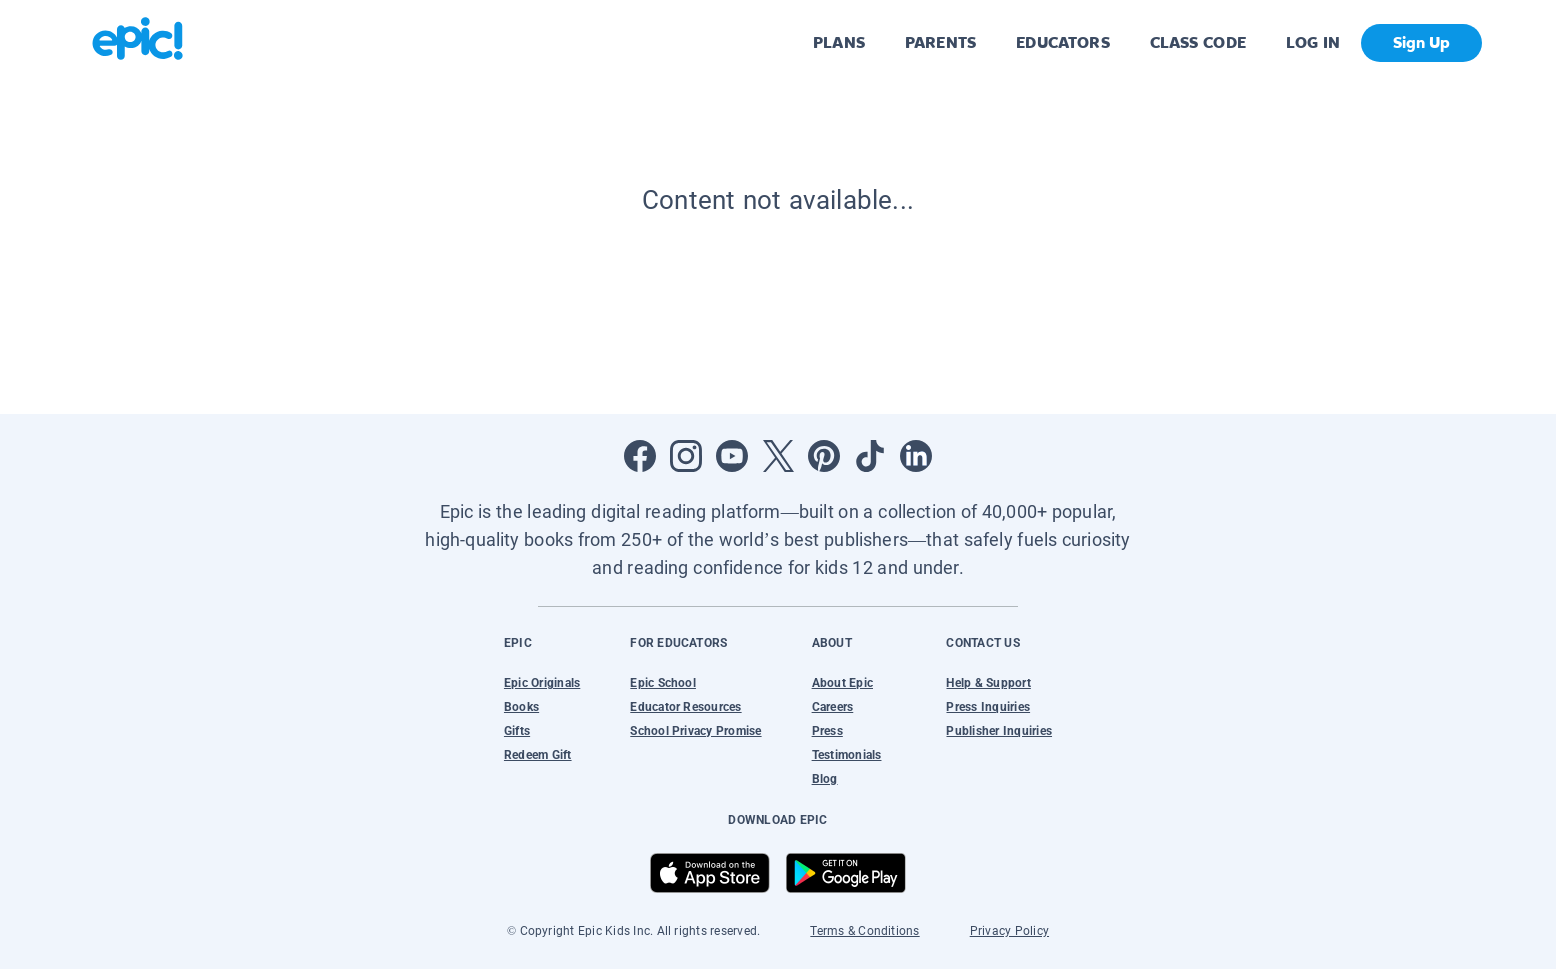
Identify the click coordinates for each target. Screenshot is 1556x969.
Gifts (517, 731)
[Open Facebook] (640, 456)
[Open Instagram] (686, 456)
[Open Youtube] (732, 456)
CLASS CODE (1198, 42)
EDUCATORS (1063, 42)
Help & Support (988, 683)
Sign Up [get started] (1421, 42)
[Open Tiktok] (870, 456)
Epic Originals (542, 683)
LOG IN (1313, 42)
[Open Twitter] (778, 456)
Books (521, 707)
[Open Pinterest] (824, 456)
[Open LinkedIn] (916, 456)
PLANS (839, 42)
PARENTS (940, 42)
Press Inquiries (988, 707)
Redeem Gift (538, 755)
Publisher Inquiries (999, 731)
